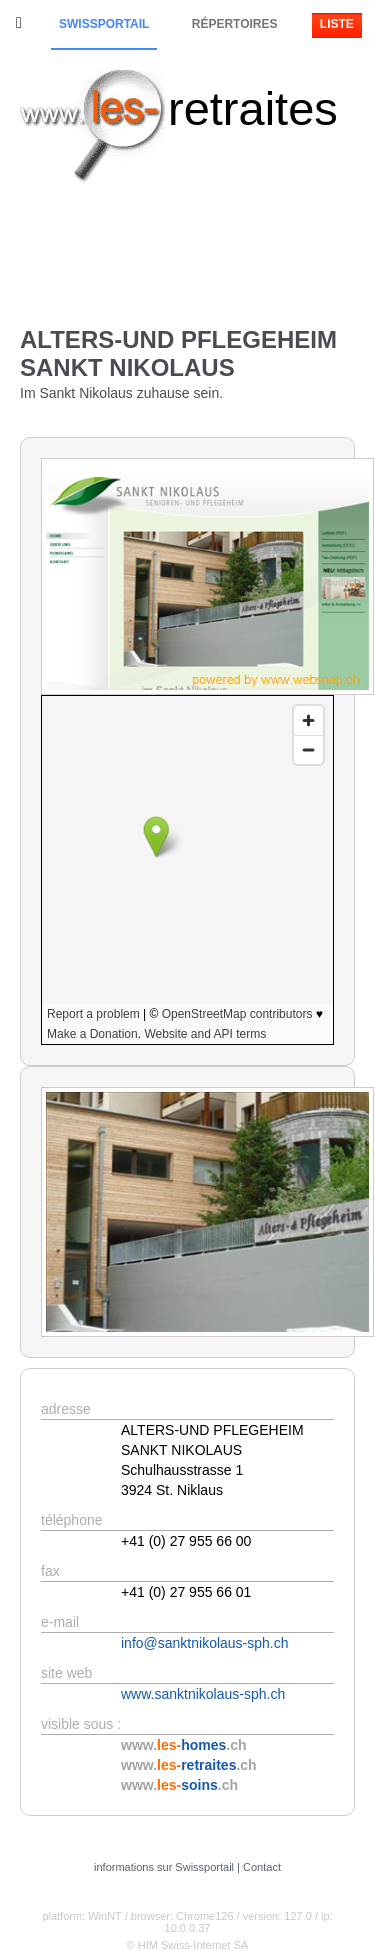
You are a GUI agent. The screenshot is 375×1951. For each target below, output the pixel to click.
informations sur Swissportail (164, 1867)
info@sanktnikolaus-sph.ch (205, 1643)
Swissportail (104, 24)
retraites (253, 108)
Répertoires (235, 24)
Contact (262, 1867)
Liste (337, 24)
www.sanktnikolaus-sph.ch (203, 1694)
